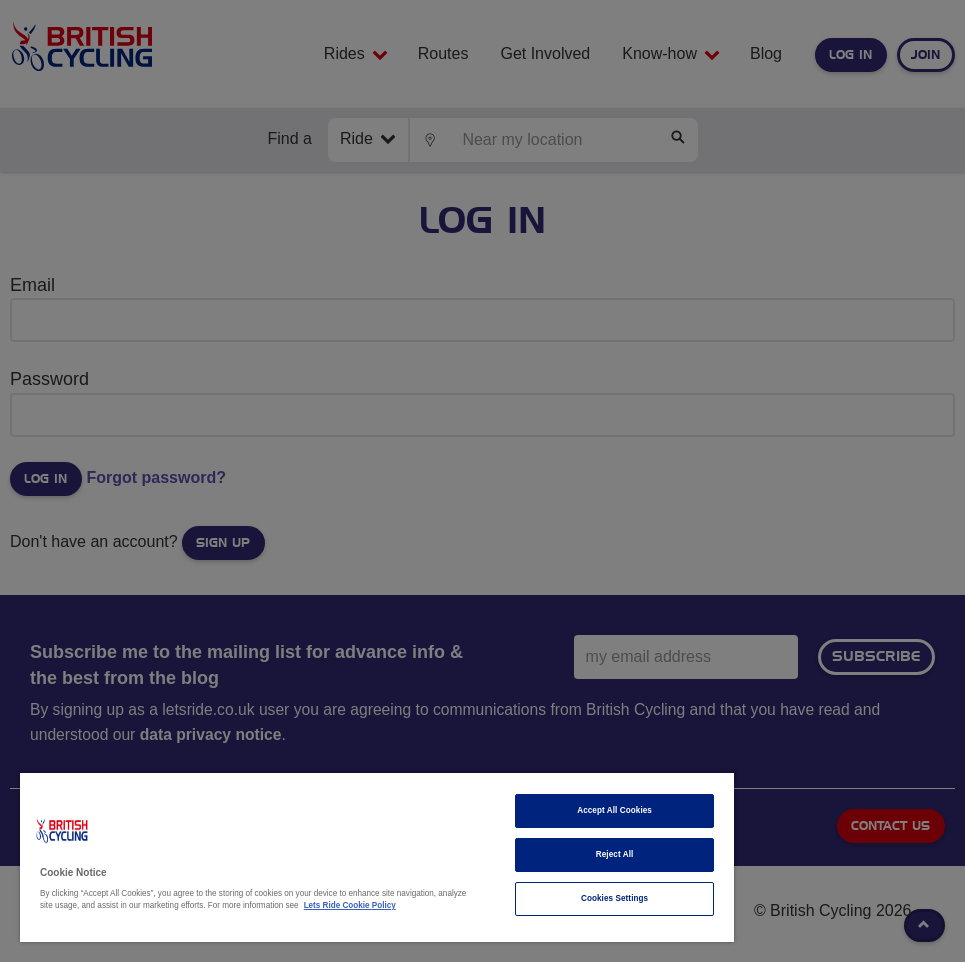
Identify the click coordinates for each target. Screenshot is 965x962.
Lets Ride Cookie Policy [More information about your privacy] (350, 905)
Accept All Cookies (614, 810)
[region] (377, 857)
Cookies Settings (614, 898)
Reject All (615, 854)
